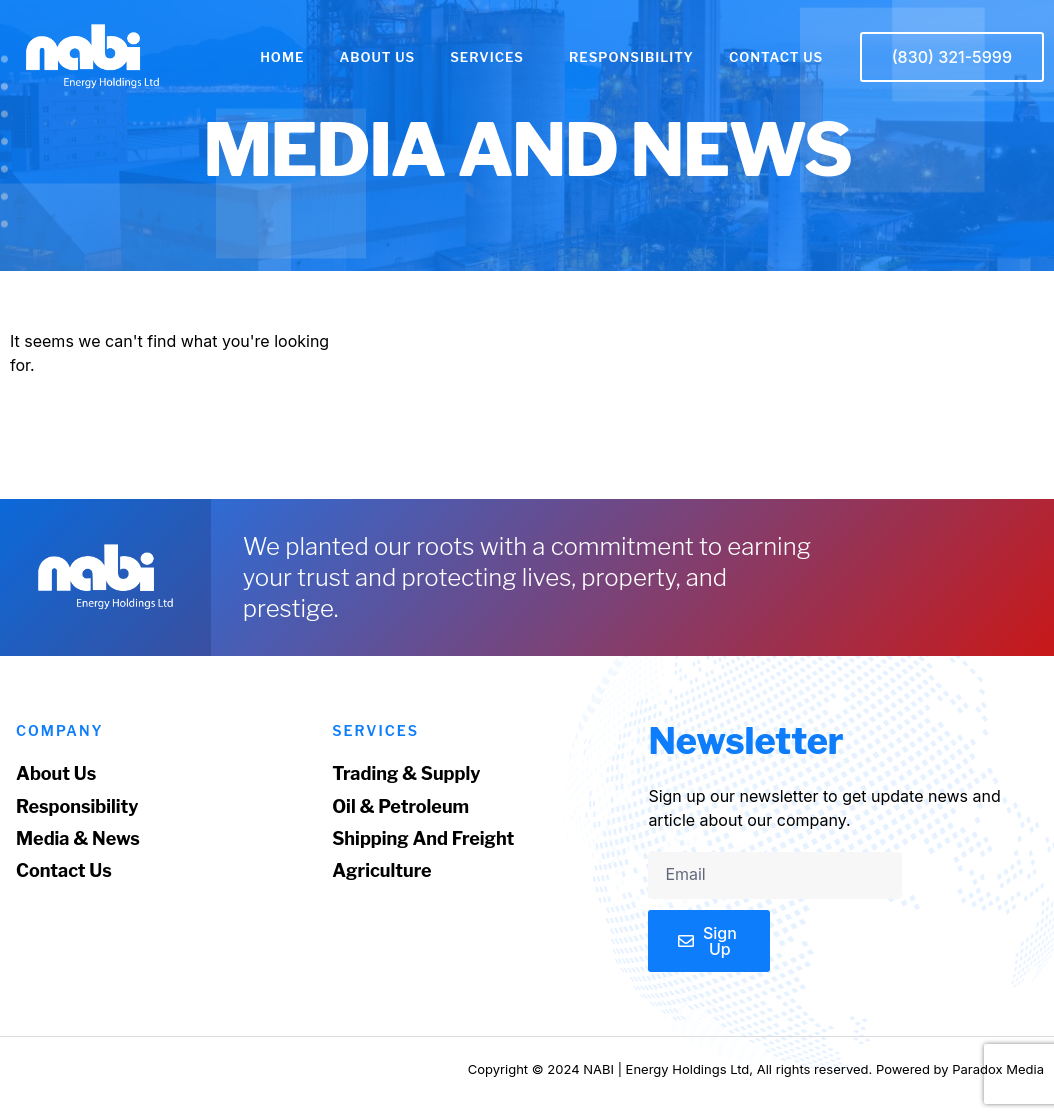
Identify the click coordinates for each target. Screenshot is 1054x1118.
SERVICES (492, 57)
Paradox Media (998, 1069)
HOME (282, 57)
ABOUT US (377, 57)
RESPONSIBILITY (631, 57)
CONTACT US (776, 57)
